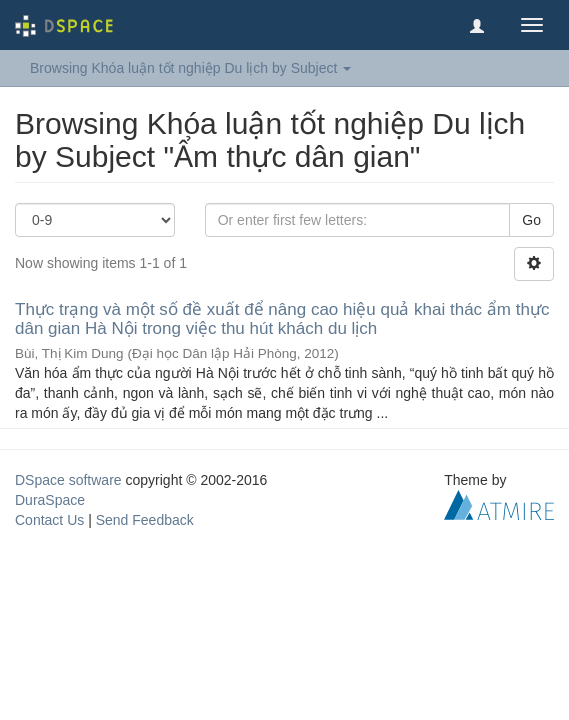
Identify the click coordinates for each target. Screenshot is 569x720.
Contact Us (49, 520)
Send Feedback (145, 520)
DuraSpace (50, 500)
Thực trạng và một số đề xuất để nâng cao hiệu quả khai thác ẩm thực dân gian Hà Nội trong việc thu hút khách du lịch (282, 319)
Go (531, 220)
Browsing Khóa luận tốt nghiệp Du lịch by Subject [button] (190, 68)
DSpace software (68, 480)
